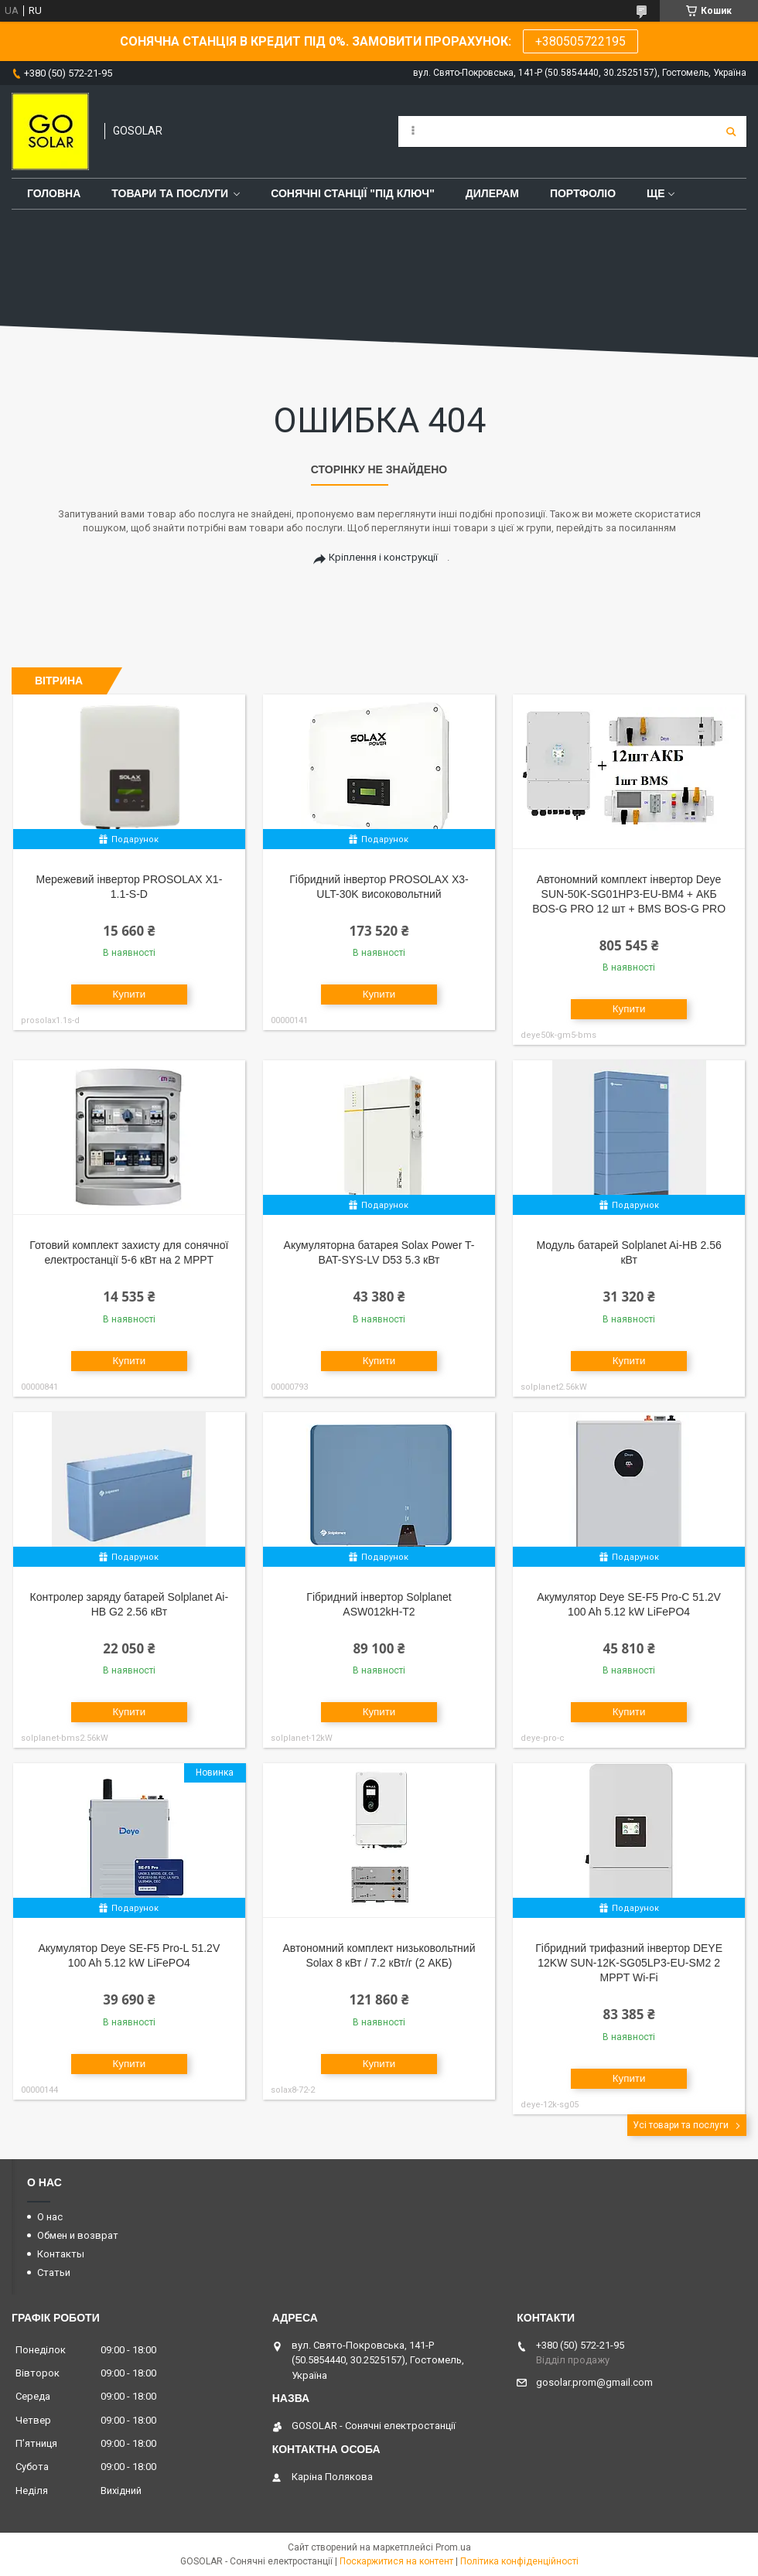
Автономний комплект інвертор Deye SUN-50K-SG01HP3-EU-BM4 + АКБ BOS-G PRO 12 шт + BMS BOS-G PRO (629, 894)
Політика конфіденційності (519, 2561)
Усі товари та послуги (681, 2125)
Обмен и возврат (77, 2235)
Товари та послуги (169, 193)
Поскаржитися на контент (396, 2561)
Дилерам (492, 193)
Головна (53, 193)
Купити (129, 994)
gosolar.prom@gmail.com (594, 2382)
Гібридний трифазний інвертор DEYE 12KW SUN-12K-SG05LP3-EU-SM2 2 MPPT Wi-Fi (628, 1963)
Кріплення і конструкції (383, 557)
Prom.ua (453, 2547)
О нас (50, 2217)
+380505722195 (580, 41)
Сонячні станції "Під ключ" (353, 193)
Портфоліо (583, 193)
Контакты (60, 2254)
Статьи (53, 2272)
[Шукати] (730, 131)
